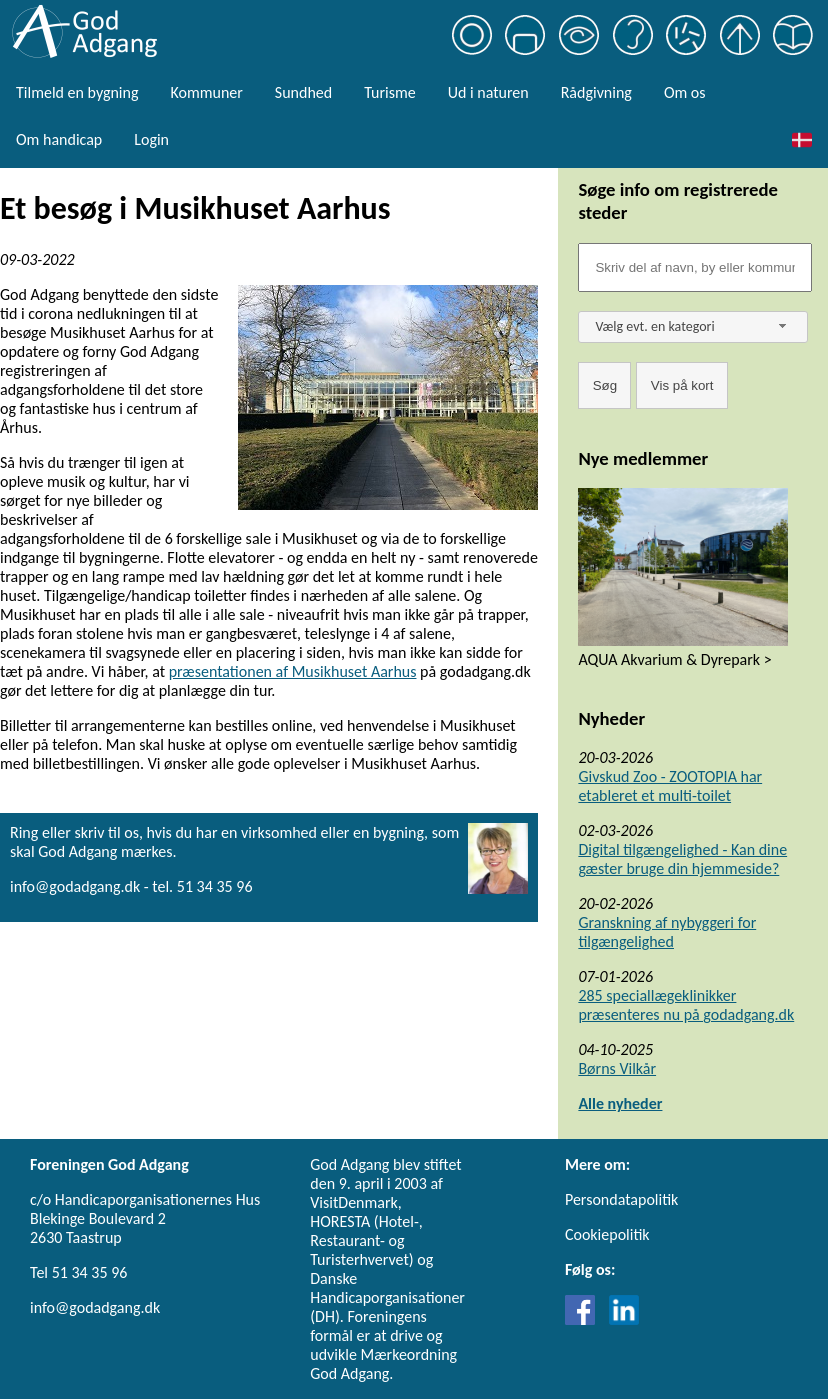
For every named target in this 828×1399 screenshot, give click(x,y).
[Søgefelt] (695, 267)
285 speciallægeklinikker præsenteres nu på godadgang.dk (686, 1005)
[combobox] (693, 327)
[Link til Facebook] (585, 1319)
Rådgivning (596, 92)
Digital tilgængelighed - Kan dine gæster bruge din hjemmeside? (682, 859)
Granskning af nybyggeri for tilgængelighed (667, 932)
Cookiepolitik (607, 1234)
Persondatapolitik (621, 1199)
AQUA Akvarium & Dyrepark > (674, 659)
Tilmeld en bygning (77, 92)
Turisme (389, 92)
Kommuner (206, 92)
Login (151, 139)
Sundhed (303, 92)
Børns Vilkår (617, 1068)
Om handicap (59, 139)
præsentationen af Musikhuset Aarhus (293, 671)
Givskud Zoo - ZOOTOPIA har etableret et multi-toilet (670, 786)
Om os (685, 92)
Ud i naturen (488, 92)
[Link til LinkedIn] (624, 1319)
